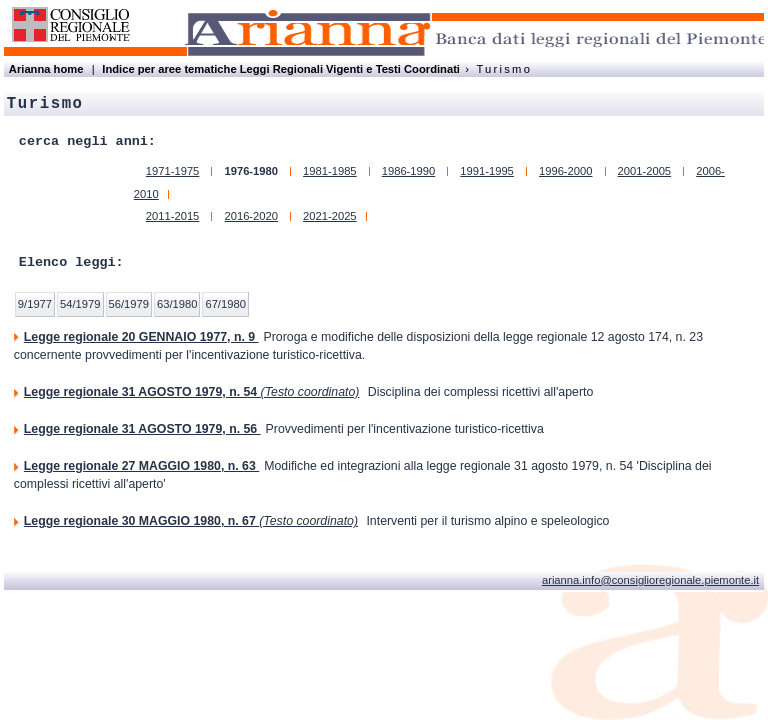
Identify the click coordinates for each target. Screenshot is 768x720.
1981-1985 (330, 171)
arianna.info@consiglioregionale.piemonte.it (650, 580)
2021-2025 (330, 216)
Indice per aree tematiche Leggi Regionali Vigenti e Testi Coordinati (281, 69)
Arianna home (46, 69)
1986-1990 (409, 171)
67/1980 (225, 304)
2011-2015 (173, 216)
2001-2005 (645, 171)
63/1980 (177, 304)
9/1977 (35, 304)
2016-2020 (251, 216)
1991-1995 (487, 171)
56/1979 (129, 304)
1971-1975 (173, 171)
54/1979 (80, 304)
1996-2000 (566, 171)
